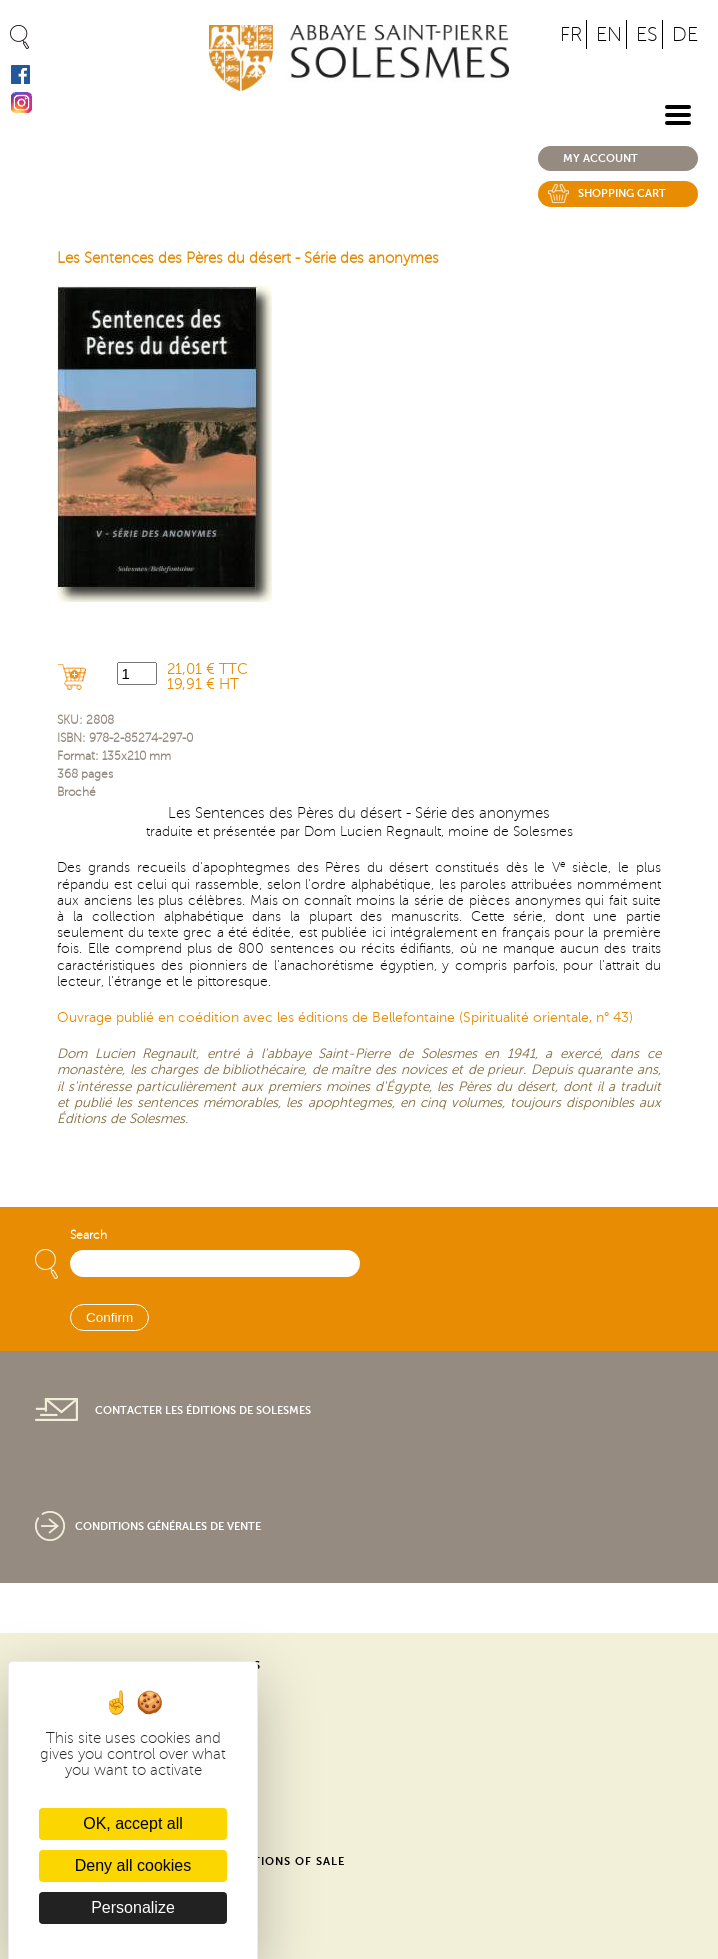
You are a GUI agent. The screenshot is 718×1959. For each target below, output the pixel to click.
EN (609, 34)
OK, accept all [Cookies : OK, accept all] (133, 1823)
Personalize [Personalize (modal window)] (133, 1907)
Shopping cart (622, 193)
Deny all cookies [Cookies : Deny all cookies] (133, 1865)
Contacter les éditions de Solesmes (203, 1410)
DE (685, 34)
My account (600, 158)
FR (571, 34)
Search (88, 1235)
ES (647, 34)
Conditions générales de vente (168, 1526)
